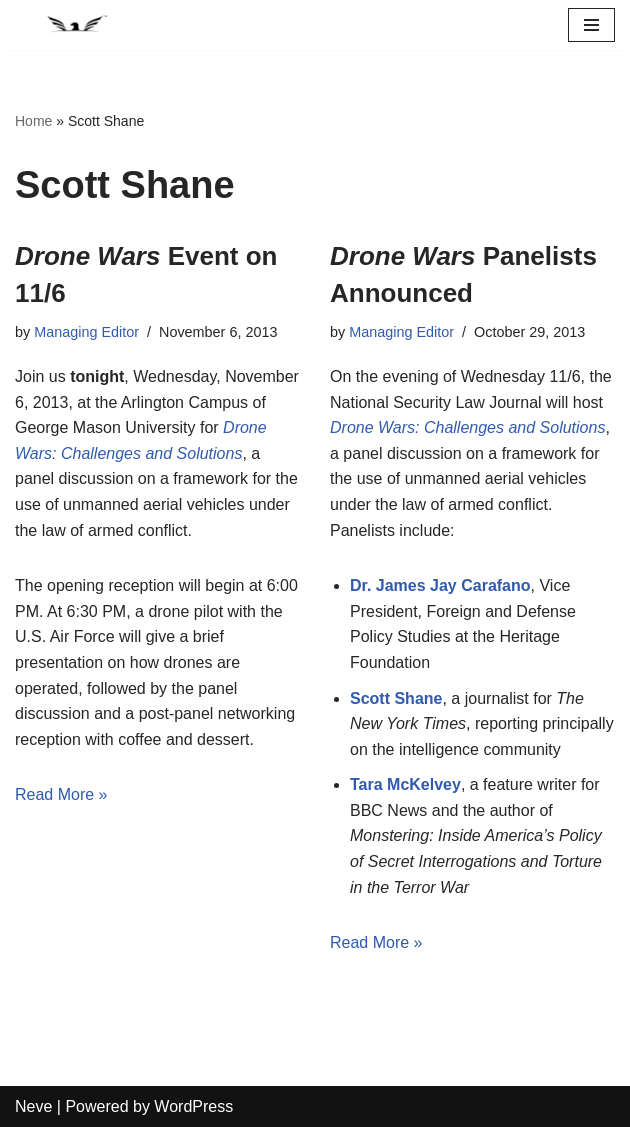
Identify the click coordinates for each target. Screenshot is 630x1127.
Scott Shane (396, 698)
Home (33, 121)
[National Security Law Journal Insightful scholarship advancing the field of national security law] (75, 25)
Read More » (61, 794)
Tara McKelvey (405, 784)
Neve (33, 1106)
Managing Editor (86, 332)
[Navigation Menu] (591, 25)
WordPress (193, 1106)
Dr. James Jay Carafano (440, 585)
